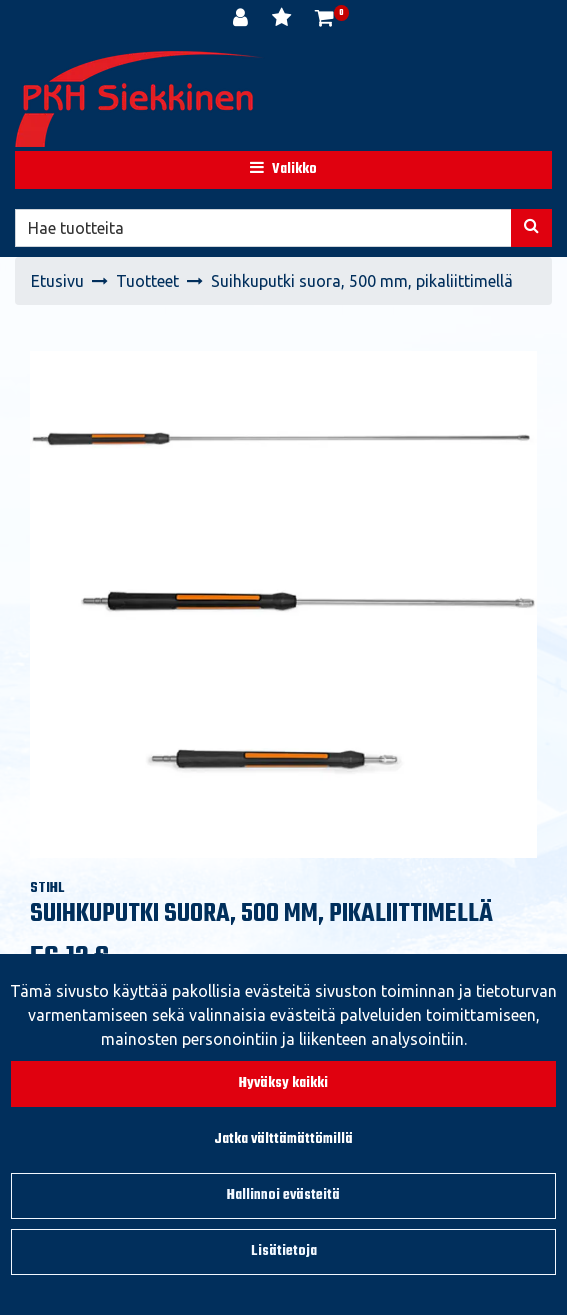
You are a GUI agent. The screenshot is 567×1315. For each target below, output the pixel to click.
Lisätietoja (284, 1251)
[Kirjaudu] (242, 20)
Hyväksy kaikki (283, 1083)
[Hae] (263, 228)
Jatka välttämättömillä (283, 1139)
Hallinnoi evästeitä (283, 1195)
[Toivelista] (283, 20)
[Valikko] (283, 170)
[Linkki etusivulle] (140, 99)
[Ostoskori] (324, 20)
